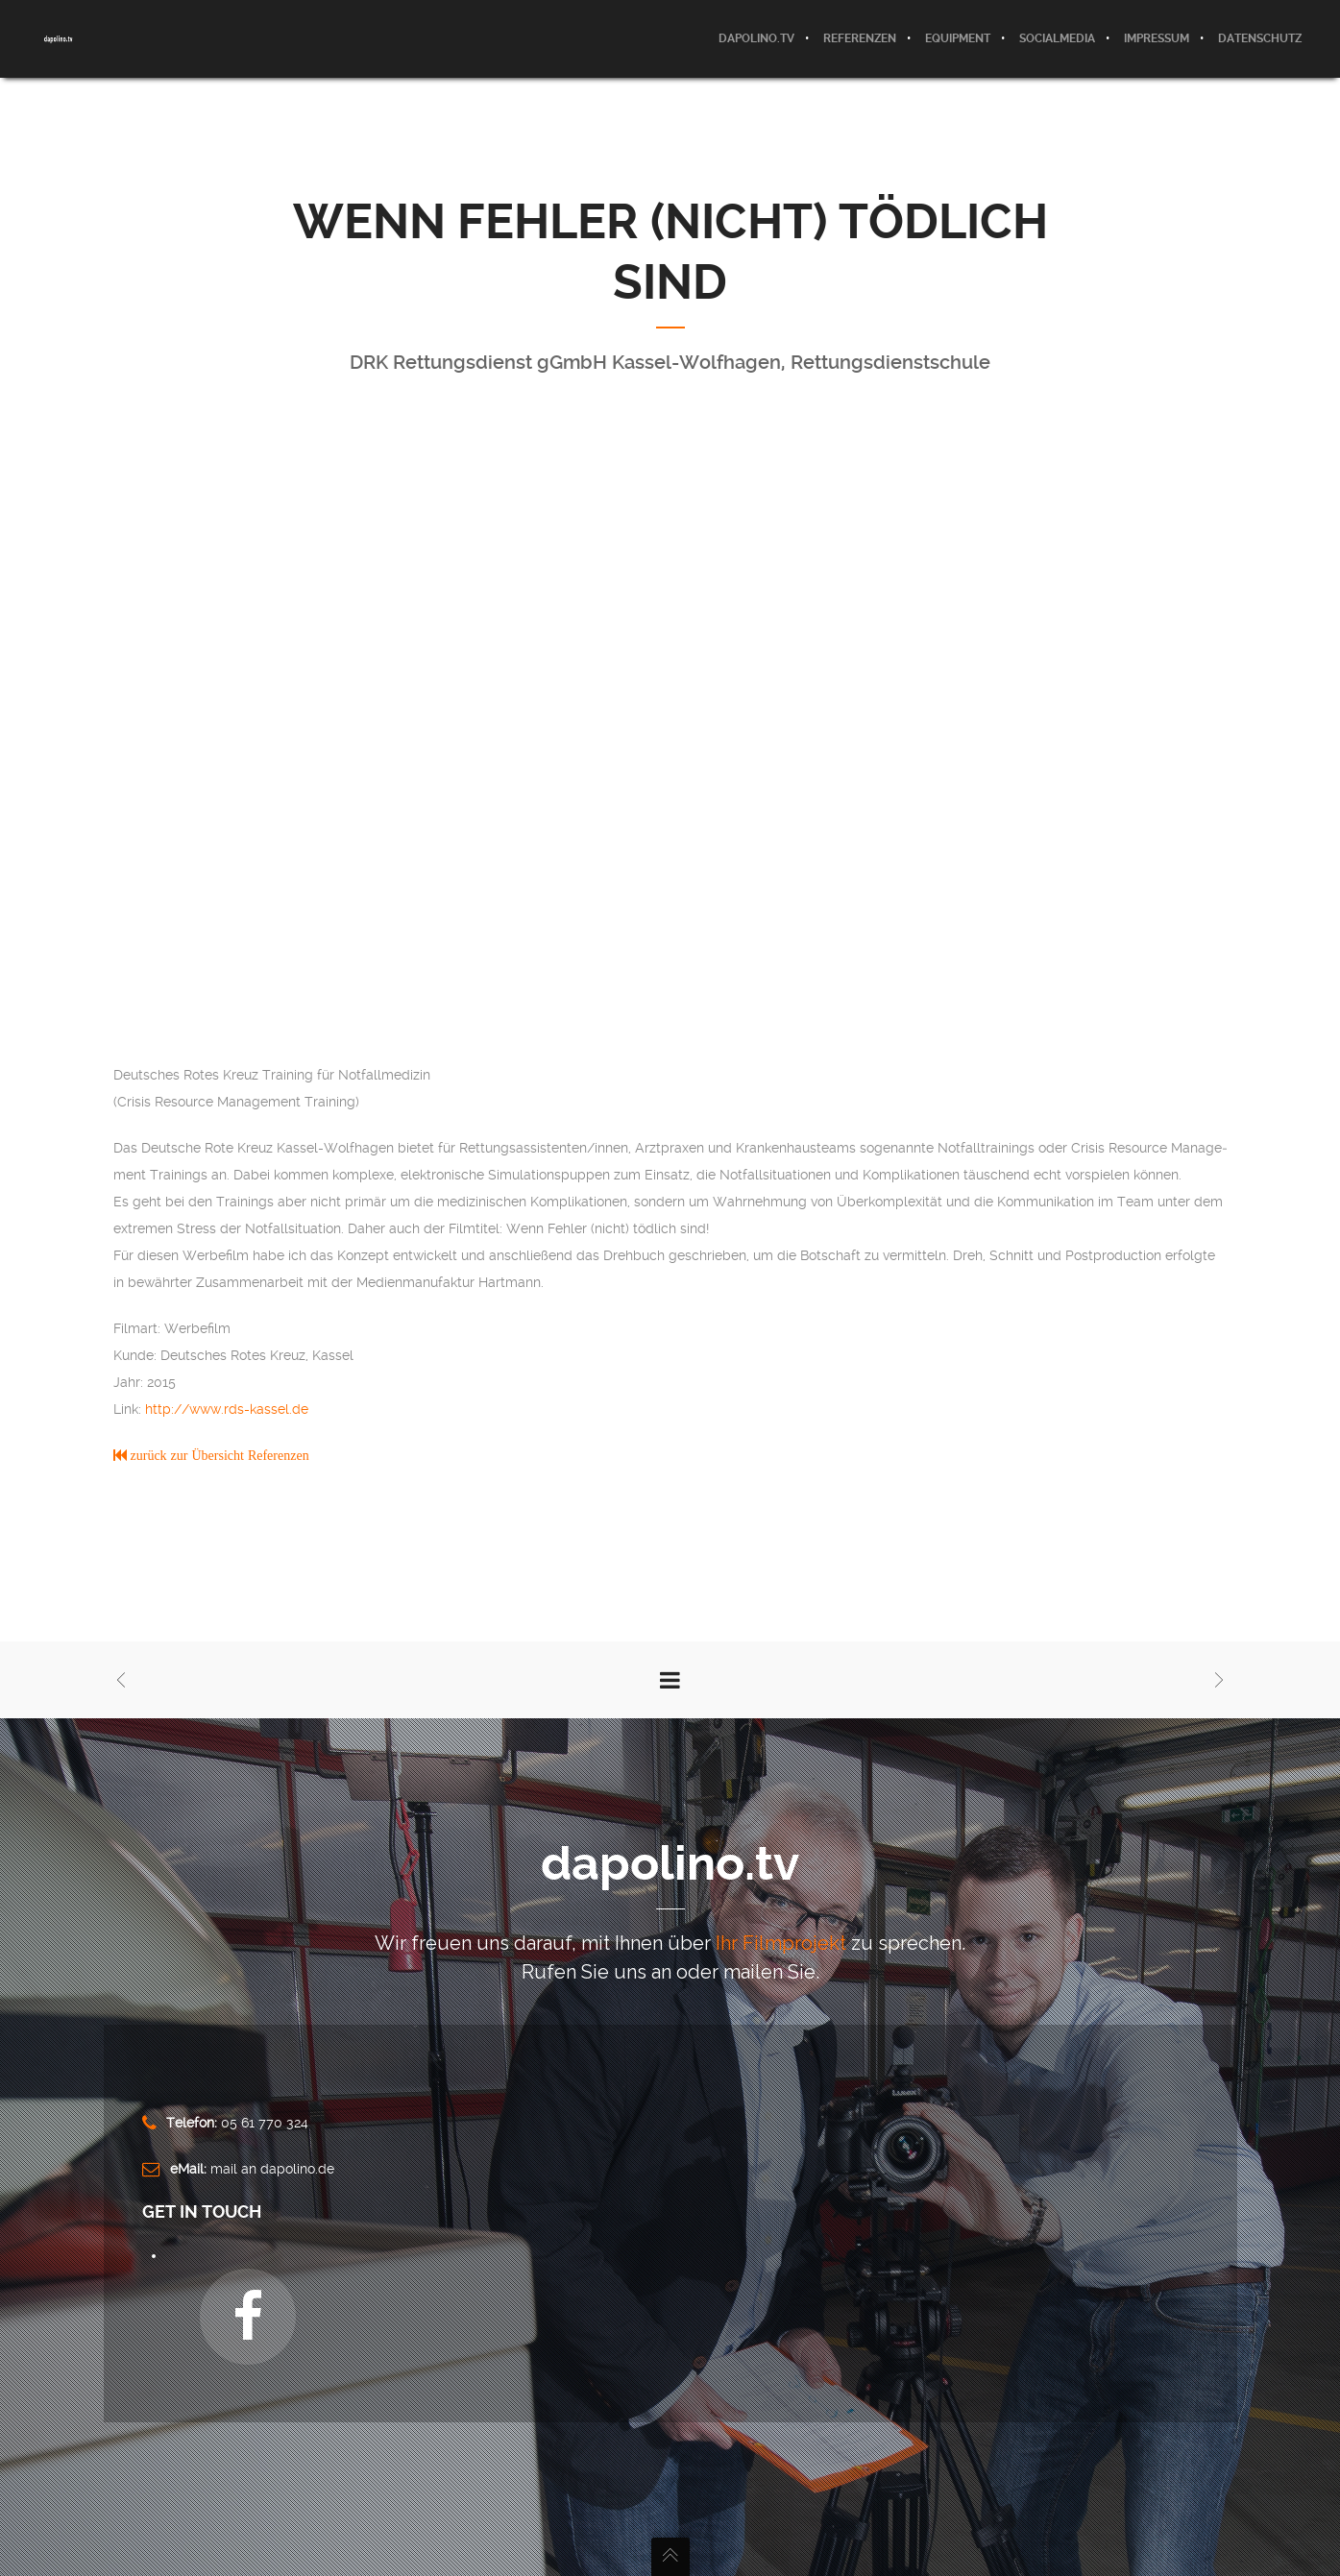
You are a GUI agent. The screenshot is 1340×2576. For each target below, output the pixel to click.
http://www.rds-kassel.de (226, 1409)
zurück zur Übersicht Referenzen (218, 1455)
